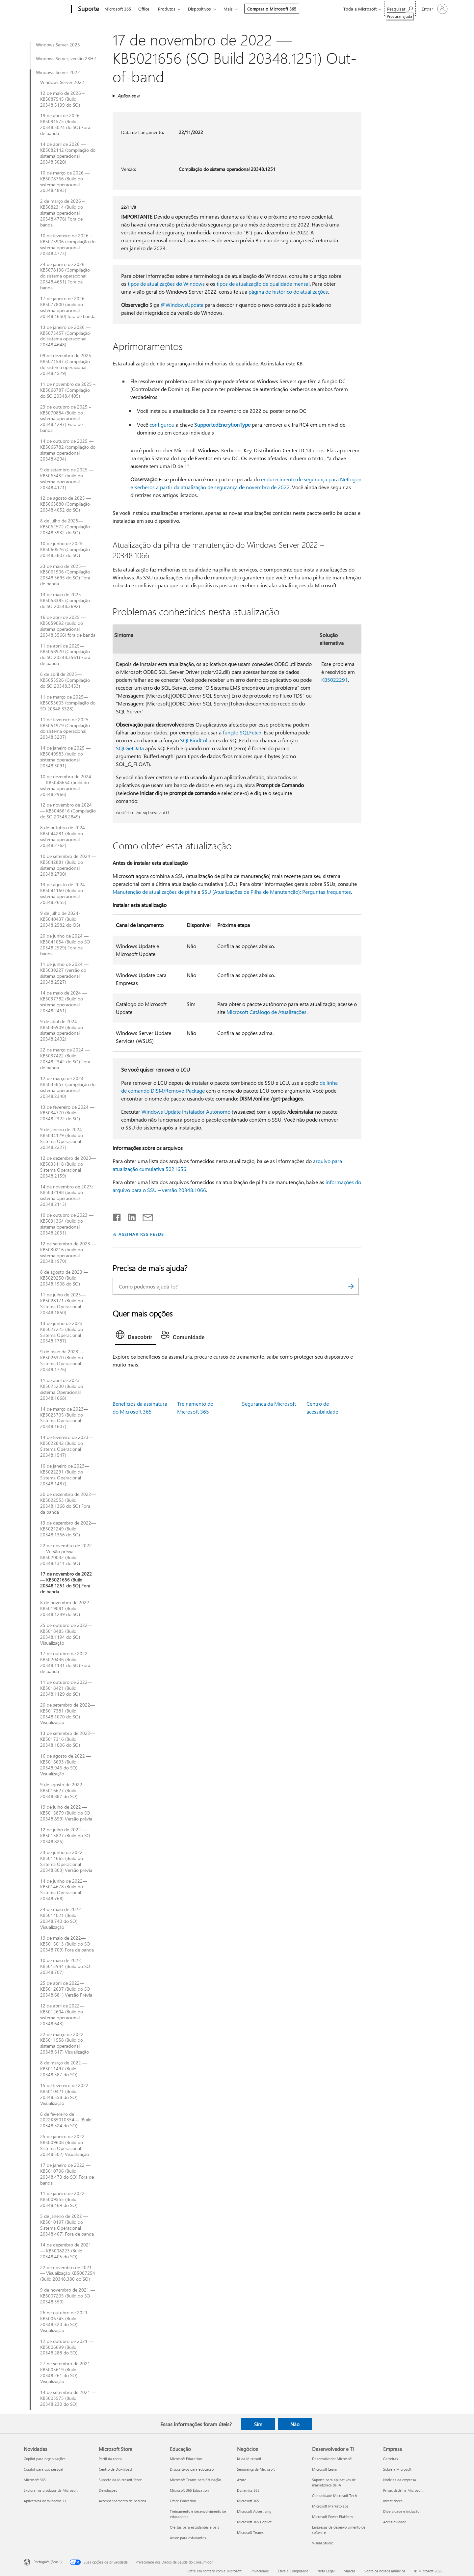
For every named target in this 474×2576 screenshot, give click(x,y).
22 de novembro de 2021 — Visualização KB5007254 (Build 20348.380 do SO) (67, 2273)
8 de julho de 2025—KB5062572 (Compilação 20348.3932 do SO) (65, 527)
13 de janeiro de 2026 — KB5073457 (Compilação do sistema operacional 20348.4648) (65, 336)
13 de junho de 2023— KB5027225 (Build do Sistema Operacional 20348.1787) (63, 1332)
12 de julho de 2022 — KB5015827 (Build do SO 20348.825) (65, 1836)
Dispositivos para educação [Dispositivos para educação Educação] (192, 2469)
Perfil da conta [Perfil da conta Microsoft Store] (110, 2458)
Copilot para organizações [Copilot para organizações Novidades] (45, 2458)
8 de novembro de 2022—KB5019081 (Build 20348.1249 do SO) (67, 1608)
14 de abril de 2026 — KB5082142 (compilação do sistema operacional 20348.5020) (67, 153)
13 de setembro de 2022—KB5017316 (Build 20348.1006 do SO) (67, 1739)
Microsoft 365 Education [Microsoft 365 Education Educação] (189, 2490)
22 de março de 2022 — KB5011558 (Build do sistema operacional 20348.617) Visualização (65, 2043)
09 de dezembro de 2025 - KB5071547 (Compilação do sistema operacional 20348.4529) (67, 364)
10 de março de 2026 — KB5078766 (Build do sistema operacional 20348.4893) (65, 182)
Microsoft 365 (117, 9)
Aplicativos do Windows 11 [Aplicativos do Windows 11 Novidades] (45, 2500)
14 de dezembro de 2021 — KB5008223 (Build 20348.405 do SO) (65, 2251)
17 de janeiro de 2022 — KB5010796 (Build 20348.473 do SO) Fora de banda (67, 2174)
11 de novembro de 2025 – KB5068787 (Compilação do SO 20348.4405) (67, 390)
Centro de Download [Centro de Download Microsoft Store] (115, 2469)
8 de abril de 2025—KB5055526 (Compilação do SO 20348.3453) (65, 680)
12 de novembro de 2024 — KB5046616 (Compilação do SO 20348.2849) (68, 811)
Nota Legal (326, 2570)
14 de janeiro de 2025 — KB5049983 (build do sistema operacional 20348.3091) (65, 757)
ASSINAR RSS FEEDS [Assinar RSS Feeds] (141, 1234)
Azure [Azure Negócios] (241, 2479)
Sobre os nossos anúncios (384, 2570)
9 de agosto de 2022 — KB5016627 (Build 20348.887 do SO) (64, 1790)
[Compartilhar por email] (145, 1216)
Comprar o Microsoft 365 (271, 9)
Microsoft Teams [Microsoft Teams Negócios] (250, 2532)
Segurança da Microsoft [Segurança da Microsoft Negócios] (256, 2469)
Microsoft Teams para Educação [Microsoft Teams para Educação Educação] (195, 2479)
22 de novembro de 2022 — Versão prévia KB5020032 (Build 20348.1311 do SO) (66, 1554)
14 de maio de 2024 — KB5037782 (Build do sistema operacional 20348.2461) (63, 1002)
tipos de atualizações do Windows (166, 283)
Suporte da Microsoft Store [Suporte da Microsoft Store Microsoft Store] (120, 2479)
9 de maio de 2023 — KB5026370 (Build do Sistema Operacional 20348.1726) (62, 1360)
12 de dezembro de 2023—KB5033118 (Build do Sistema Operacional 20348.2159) (68, 1167)
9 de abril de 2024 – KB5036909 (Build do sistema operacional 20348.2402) (61, 1030)
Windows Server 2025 (58, 45)
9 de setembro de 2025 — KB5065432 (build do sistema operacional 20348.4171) (66, 479)
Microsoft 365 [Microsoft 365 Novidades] (35, 2479)
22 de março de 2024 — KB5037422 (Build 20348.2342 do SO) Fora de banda (65, 1059)
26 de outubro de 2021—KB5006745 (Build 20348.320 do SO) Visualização (66, 2321)
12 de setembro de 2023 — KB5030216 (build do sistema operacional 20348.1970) (68, 1252)
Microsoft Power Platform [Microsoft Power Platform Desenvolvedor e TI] (332, 2516)
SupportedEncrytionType (222, 424)
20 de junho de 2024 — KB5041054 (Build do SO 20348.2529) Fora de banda (65, 945)
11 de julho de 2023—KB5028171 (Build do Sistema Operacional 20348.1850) (63, 1303)
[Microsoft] (46, 9)
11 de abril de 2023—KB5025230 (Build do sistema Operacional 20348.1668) (62, 1389)
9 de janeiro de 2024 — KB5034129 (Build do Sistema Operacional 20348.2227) (64, 1138)
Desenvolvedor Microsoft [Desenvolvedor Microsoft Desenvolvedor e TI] (332, 2458)
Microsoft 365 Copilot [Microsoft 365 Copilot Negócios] (254, 2521)
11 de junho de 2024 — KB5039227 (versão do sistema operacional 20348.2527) (64, 973)
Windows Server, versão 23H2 (66, 59)
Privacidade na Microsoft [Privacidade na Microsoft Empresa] (403, 2490)
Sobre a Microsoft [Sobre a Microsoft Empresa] (397, 2469)
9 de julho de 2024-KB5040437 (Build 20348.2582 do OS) (60, 919)
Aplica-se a (128, 96)
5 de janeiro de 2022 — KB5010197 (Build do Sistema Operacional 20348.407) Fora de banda (67, 2225)
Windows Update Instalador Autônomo (186, 1111)
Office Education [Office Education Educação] (183, 2500)
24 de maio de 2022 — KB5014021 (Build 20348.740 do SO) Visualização (63, 1918)
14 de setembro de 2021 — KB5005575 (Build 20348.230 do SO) (68, 2398)
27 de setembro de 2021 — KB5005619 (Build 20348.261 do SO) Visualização (68, 2372)
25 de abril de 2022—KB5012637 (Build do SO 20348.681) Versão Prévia (66, 1989)
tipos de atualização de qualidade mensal (263, 283)
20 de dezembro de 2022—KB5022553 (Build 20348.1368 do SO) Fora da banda (68, 1503)
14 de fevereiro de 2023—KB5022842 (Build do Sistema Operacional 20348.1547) (66, 1446)
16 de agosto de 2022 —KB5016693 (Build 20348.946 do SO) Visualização (65, 1765)
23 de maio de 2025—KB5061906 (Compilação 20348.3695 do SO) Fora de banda (65, 575)
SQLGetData (130, 748)
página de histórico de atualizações (288, 291)
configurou (161, 424)
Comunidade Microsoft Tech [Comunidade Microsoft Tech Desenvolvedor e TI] (334, 2495)
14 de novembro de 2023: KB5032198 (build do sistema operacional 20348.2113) (66, 1196)
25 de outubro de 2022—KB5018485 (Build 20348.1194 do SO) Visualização (66, 1634)
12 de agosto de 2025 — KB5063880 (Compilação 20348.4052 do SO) (65, 504)
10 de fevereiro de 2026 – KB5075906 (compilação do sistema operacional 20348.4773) (67, 244)
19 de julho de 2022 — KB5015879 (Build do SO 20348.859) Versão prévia (66, 1813)
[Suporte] (88, 9)
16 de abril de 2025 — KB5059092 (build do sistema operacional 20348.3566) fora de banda (67, 626)
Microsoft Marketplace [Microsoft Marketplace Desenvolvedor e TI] (330, 2506)
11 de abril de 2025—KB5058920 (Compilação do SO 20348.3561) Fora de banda (65, 655)
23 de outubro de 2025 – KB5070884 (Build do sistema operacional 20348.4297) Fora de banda (65, 419)
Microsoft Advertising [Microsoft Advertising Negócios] (254, 2511)
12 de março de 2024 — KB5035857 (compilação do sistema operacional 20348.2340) (67, 1087)
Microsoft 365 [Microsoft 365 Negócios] (248, 2500)
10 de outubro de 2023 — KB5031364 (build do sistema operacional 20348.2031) (66, 1224)
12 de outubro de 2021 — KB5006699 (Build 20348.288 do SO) (66, 2347)
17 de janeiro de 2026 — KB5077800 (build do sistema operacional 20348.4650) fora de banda (67, 307)
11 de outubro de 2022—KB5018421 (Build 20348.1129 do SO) (66, 1688)
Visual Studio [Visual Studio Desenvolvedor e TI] (322, 2542)
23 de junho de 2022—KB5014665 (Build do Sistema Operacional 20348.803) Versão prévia (66, 1861)
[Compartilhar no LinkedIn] (129, 1216)
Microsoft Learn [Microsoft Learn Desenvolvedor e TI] (324, 2469)
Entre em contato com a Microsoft (214, 2570)
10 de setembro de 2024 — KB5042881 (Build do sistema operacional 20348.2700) (68, 865)
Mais (228, 9)
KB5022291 (334, 679)
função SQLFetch (242, 732)
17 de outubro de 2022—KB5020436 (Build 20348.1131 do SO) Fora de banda (66, 1662)
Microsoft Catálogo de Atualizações (266, 1011)
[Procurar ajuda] (400, 8)
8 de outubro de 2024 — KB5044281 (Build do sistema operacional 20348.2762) (65, 836)
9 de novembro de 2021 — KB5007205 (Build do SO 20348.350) (67, 2296)
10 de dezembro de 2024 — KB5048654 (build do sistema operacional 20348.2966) (65, 785)
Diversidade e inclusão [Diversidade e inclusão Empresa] (401, 2511)
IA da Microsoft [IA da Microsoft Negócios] (249, 2458)
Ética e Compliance (293, 2570)
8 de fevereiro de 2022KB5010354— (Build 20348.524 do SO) (66, 2120)
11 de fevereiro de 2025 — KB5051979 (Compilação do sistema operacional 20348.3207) (67, 728)
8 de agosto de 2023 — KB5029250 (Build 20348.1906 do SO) (64, 1278)
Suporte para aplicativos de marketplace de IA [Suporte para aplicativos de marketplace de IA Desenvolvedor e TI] (334, 2482)
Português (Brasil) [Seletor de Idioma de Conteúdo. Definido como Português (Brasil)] (48, 2561)
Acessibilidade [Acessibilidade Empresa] (394, 2521)
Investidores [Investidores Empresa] (393, 2500)
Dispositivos (199, 9)
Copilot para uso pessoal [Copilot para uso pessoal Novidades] (43, 2469)
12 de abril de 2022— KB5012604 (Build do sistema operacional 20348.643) (62, 2015)
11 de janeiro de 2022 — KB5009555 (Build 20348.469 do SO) (65, 2199)
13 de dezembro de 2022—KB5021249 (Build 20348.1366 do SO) (68, 1529)
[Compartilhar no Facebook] (117, 1216)
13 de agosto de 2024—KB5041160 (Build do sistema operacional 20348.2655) (65, 893)
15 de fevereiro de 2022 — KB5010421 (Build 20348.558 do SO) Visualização (67, 2094)
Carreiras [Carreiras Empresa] (390, 2458)
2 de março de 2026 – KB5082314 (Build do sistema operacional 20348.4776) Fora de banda (62, 213)
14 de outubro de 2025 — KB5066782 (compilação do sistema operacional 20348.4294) (67, 450)
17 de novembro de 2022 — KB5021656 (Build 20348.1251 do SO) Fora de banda (66, 1583)
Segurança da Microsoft (269, 1403)
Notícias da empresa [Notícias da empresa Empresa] (399, 2479)
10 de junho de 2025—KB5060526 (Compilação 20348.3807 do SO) (65, 549)
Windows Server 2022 (58, 72)
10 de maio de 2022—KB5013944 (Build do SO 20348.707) (65, 1966)
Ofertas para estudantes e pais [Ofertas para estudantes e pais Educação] (194, 2527)
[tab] (135, 1336)
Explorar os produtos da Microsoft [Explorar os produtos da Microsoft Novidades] (51, 2490)
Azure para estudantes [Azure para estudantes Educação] (188, 2537)
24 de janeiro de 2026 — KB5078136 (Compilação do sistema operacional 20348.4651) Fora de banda (65, 276)
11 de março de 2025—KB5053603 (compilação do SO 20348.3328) (67, 703)
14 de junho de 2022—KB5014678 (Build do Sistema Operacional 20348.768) (63, 1890)
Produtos (166, 9)
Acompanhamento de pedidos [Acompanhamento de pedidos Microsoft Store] (122, 2500)
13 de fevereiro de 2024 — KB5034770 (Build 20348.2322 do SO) (67, 1113)
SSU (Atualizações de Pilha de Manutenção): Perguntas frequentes (276, 891)
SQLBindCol (193, 740)
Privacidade (259, 2570)
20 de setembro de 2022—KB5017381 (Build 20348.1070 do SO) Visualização (67, 1714)
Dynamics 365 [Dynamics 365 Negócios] (248, 2490)
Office (143, 9)
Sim (258, 2424)
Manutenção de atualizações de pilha (154, 891)
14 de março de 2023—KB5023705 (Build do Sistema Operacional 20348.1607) (64, 1418)
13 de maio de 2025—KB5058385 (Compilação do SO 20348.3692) (65, 600)
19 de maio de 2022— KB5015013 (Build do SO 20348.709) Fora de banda (67, 1944)
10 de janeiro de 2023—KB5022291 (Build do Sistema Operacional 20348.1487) (64, 1475)
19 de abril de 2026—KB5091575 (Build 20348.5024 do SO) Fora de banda (65, 124)
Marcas (350, 2570)
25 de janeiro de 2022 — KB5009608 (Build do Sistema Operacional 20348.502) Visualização (65, 2145)
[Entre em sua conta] (434, 9)
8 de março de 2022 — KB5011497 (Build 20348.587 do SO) (63, 2069)
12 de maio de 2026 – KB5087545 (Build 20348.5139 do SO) (62, 99)
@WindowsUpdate (182, 304)
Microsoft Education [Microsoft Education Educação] (186, 2458)
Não (295, 2424)
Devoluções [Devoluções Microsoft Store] (108, 2490)
